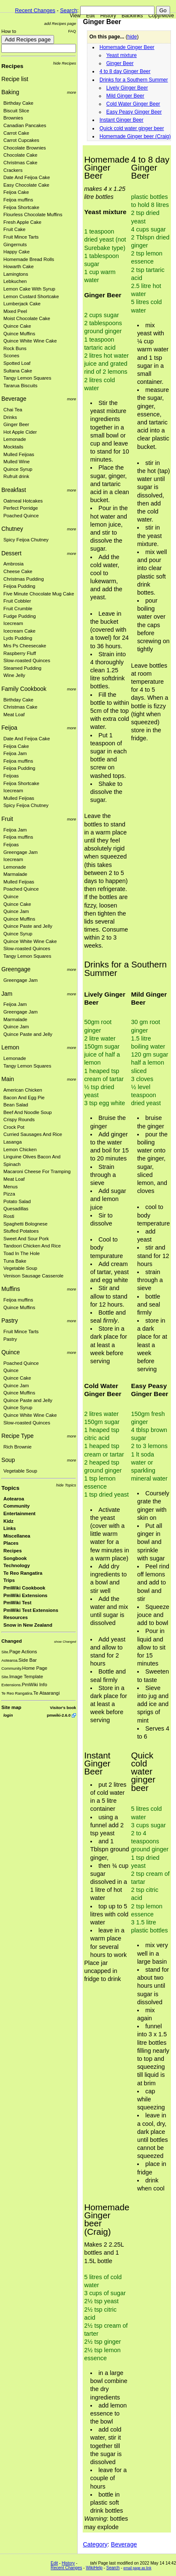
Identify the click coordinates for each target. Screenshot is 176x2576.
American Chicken (22, 1089)
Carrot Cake (16, 133)
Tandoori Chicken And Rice (32, 1245)
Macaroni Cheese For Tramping (36, 1171)
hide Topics (66, 1485)
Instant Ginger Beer (122, 120)
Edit (90, 16)
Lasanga (12, 1141)
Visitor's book (63, 1707)
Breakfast (13, 489)
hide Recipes (64, 63)
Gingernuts (15, 244)
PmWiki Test (17, 1602)
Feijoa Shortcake (21, 207)
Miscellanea (16, 1535)
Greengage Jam (20, 852)
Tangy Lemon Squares (27, 377)
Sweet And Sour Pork (26, 1238)
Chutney (12, 528)
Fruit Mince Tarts (21, 236)
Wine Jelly (14, 675)
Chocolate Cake (20, 155)
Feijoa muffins (18, 199)
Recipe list (14, 79)
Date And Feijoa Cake (26, 177)
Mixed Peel (15, 311)
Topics (10, 1488)
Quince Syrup (17, 469)
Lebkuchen (15, 281)
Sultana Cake (17, 370)
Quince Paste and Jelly (27, 926)
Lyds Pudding (17, 638)
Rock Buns (15, 348)
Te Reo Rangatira (22, 1573)
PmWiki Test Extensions (30, 1610)
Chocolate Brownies (24, 147)
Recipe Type (17, 1435)
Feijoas (11, 775)
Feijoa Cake (16, 192)
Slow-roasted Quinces (26, 660)
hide (132, 37)
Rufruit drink (16, 476)
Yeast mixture (121, 55)
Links (9, 1528)
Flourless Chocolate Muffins (32, 214)
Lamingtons (15, 274)
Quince (11, 896)
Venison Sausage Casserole (33, 1275)
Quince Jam (16, 911)
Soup (8, 1459)
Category (95, 2544)
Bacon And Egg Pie (24, 1097)
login (8, 1715)
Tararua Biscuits (20, 385)
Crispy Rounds (19, 1119)
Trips (9, 1580)
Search (68, 10)
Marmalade (15, 874)
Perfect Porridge (20, 508)
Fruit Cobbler (17, 600)
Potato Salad (17, 1201)
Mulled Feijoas (18, 454)
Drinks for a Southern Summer (134, 80)
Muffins (10, 1288)
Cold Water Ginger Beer (133, 104)
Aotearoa (13, 1498)
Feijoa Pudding (19, 586)
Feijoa (9, 727)
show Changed (65, 1642)
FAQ (72, 31)
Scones (11, 355)
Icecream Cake (19, 630)
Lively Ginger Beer (127, 88)
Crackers (12, 170)
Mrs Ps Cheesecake (24, 645)
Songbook (15, 1558)
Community (16, 1505)
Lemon (10, 1047)
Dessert (11, 553)
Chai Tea (12, 409)
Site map (11, 1707)
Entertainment (19, 1513)
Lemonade (14, 439)
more (71, 92)
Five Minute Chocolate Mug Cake (38, 593)
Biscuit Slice (16, 110)
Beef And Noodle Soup (27, 1112)
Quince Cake (17, 326)
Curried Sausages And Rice (32, 1134)
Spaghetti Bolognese (25, 1223)
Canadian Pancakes (24, 125)
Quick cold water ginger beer (132, 128)
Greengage (15, 969)
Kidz (8, 1521)
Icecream (13, 623)
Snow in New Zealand (27, 1625)
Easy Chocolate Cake (26, 184)
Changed (11, 1641)
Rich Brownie (17, 1446)
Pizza (9, 1193)
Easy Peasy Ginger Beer (134, 112)
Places (11, 1543)
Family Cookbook (23, 688)
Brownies (13, 117)
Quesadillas (15, 1208)
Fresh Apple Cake (22, 222)
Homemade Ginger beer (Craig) (135, 136)
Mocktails (13, 446)
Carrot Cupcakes (21, 140)
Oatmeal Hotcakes (23, 500)
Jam (6, 993)
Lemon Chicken (20, 1149)
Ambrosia (13, 563)
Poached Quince (21, 515)
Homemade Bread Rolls (28, 259)
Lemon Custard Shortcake (31, 296)
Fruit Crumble (17, 608)
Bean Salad (15, 1104)
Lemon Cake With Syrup (29, 288)
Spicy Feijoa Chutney (26, 539)
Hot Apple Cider (20, 432)
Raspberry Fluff (19, 653)
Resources (15, 1617)
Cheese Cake (17, 571)
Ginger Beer (16, 424)
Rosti (8, 1216)
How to (8, 31)
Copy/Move (161, 16)
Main (7, 1079)
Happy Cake (16, 251)
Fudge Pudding (19, 616)
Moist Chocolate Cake (26, 318)
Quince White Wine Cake (30, 340)
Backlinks (132, 16)
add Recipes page (60, 23)
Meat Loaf (13, 714)
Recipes (12, 66)
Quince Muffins (19, 333)
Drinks (10, 417)
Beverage (13, 398)
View (75, 16)
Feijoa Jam (15, 753)
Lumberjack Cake (22, 303)
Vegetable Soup (20, 1268)
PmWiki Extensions (25, 1595)
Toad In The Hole (21, 1253)
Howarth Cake (18, 266)
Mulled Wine (16, 461)
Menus (10, 1186)
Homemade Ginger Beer (127, 47)
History (108, 16)
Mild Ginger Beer (125, 96)
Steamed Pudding (22, 668)
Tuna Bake (14, 1261)
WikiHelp (94, 2567)
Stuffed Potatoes (21, 1231)
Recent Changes (35, 10)
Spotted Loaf (16, 363)
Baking (10, 92)
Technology (16, 1565)
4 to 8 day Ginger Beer (125, 71)
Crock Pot (13, 1127)
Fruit (7, 818)
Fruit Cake (14, 229)
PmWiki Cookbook (24, 1587)
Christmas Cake (20, 162)
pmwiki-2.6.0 (58, 1715)
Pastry (9, 1320)
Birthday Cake (18, 103)
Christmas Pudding (23, 579)
